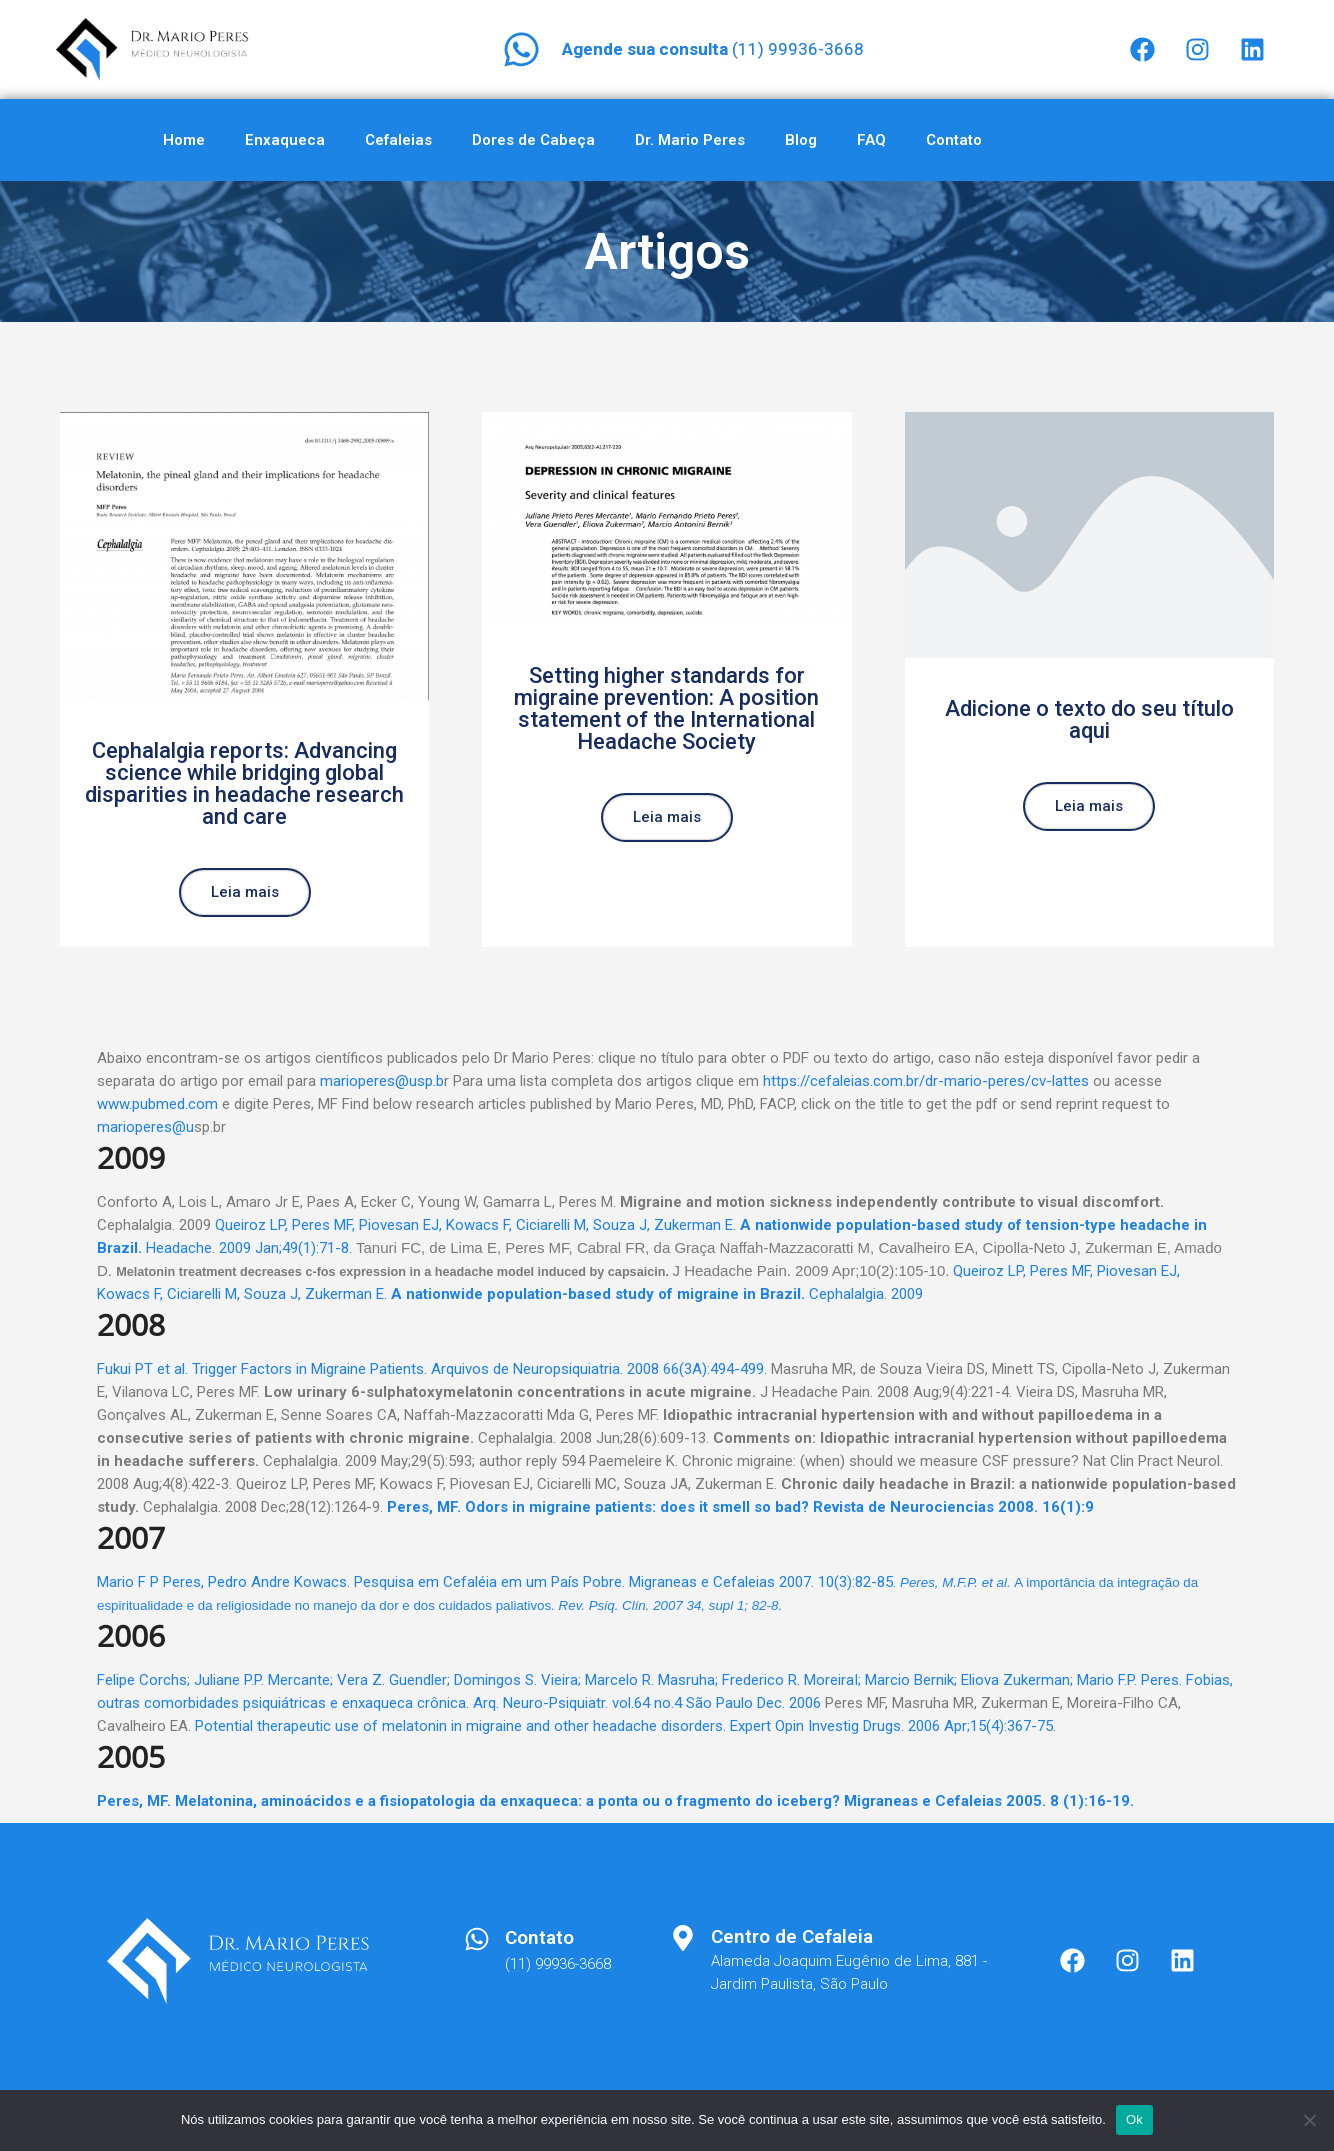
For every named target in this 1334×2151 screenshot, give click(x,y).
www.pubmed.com (157, 1104)
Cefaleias (398, 140)
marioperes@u (145, 1127)
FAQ (871, 140)
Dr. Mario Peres (690, 140)
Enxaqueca (285, 140)
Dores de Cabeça (533, 140)
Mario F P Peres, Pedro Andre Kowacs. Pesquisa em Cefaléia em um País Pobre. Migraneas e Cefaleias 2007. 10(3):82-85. (496, 1582)
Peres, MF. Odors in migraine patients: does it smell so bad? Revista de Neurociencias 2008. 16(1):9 (740, 1507)
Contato (954, 140)
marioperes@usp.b (382, 1081)
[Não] (1309, 2120)
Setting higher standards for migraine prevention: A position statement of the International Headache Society (666, 708)
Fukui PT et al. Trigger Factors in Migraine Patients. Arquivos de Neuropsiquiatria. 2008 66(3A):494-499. (432, 1369)
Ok (1134, 2119)
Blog (801, 140)
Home (184, 140)
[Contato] (477, 1939)
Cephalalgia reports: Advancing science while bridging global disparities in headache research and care (244, 783)
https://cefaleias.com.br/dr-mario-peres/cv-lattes (926, 1081)
